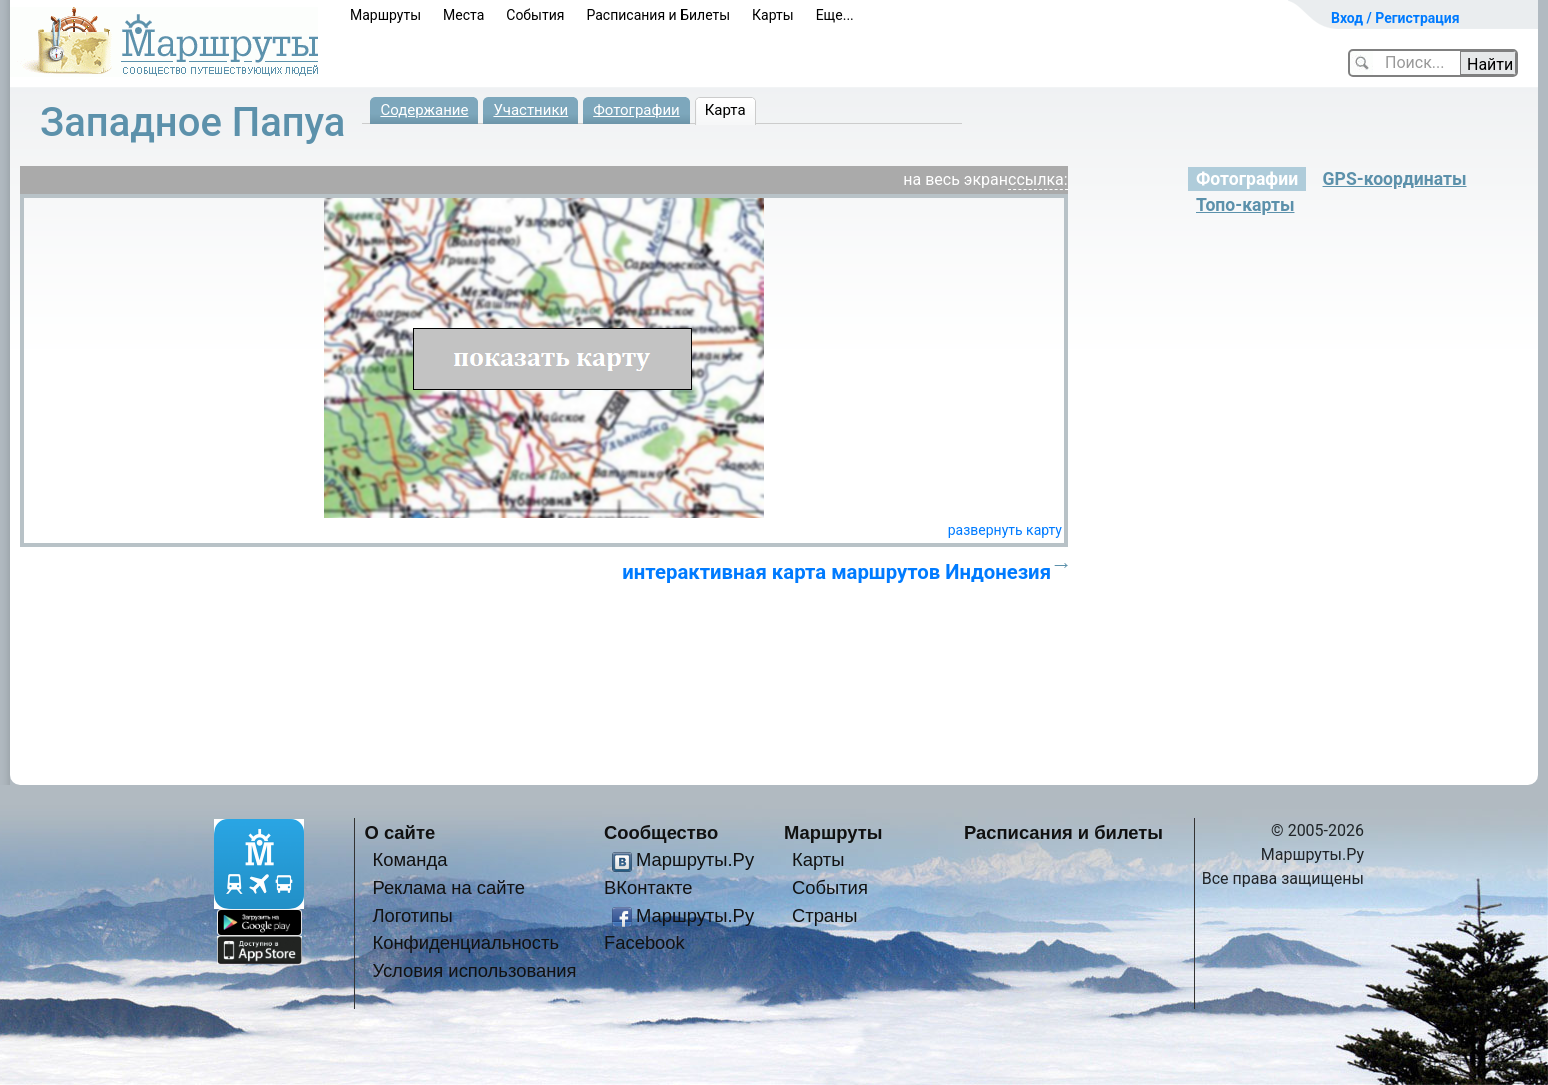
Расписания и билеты (1063, 832)
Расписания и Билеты (658, 15)
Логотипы (412, 915)
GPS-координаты (1395, 179)
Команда (409, 859)
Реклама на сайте (448, 887)
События (535, 15)
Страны (825, 915)
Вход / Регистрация (1395, 18)
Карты (773, 15)
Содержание (424, 110)
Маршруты (385, 15)
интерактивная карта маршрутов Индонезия (836, 572)
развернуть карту (1005, 530)
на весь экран (955, 179)
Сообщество (661, 832)
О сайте (400, 832)
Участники (530, 110)
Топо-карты (1245, 205)
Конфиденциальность (465, 942)
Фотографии (636, 110)
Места (463, 15)
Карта (725, 110)
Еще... (835, 15)
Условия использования (474, 970)
